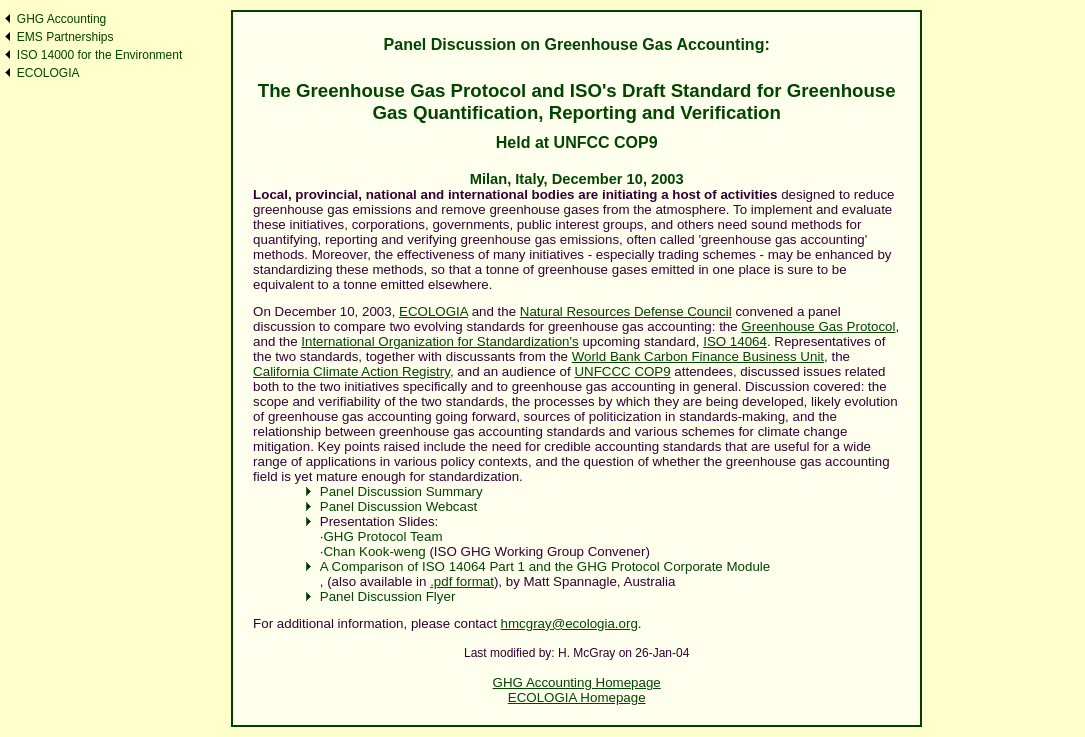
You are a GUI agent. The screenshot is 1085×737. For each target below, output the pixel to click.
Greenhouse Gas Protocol (818, 326)
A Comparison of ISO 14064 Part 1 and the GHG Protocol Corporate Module (545, 566)
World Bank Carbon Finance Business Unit (698, 356)
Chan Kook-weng (374, 551)
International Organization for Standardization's (439, 341)
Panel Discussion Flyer (388, 596)
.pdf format (462, 581)
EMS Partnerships (65, 37)
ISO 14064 (735, 341)
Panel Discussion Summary (401, 491)
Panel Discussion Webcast (399, 506)
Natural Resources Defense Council (626, 311)
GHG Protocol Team (382, 536)
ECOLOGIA (48, 73)
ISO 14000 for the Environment (99, 55)
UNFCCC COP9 (622, 371)
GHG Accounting (61, 19)
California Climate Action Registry (351, 371)
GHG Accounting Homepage (577, 682)
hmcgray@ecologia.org (569, 623)
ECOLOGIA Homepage (577, 697)
